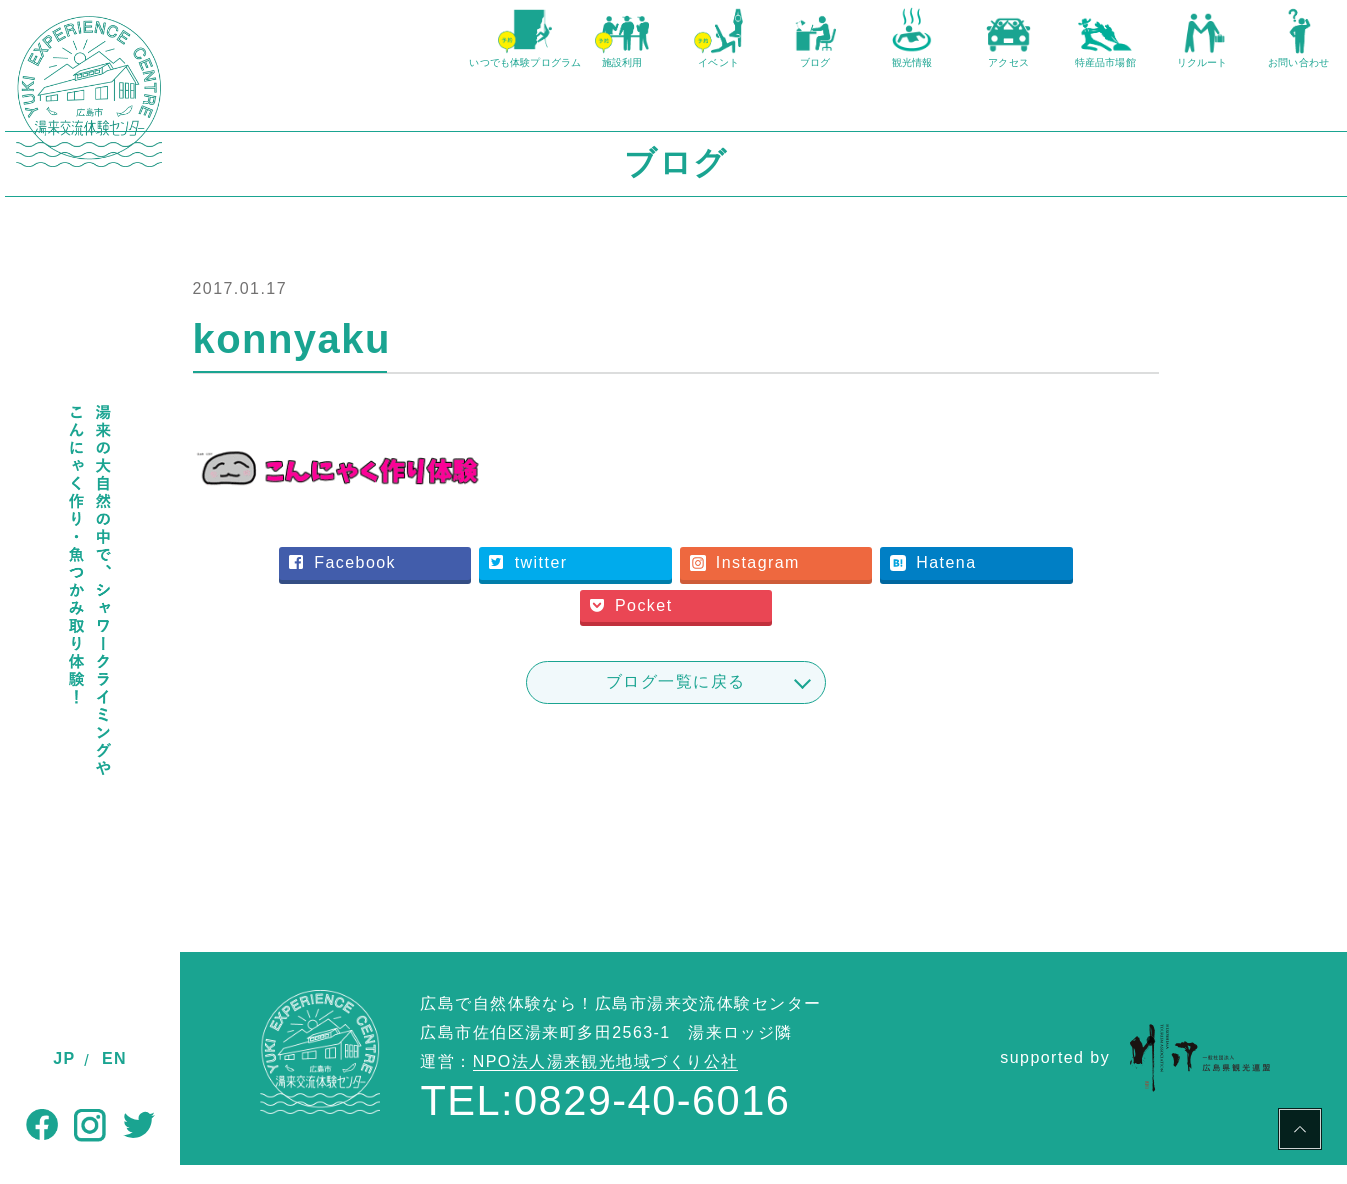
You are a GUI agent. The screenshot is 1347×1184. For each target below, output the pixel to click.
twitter (632, 581)
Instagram (832, 581)
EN (114, 1058)
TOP (198, 871)
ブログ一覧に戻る (764, 701)
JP (64, 1058)
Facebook (462, 581)
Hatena (1004, 581)
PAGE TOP (1300, 1132)
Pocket (726, 624)
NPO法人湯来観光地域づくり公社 (606, 1080)
